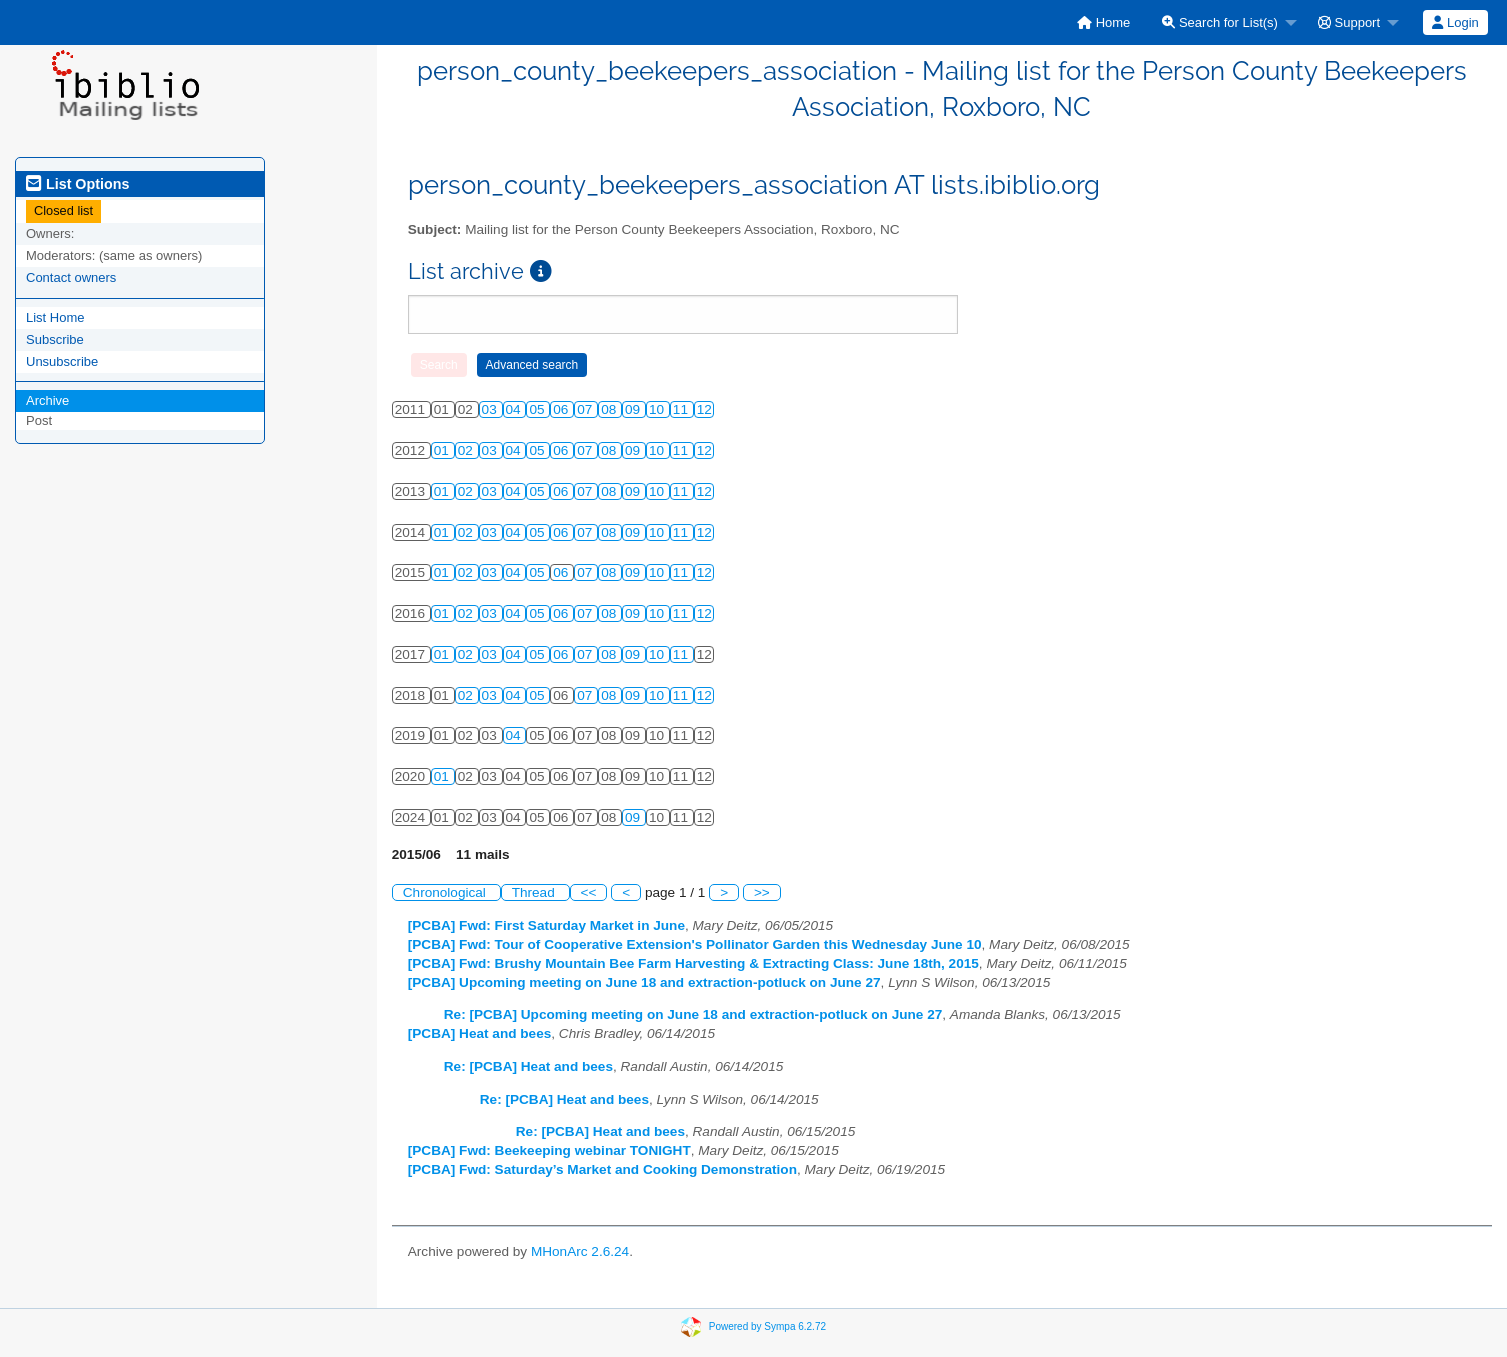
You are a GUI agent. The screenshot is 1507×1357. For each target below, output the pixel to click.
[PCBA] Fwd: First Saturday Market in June (546, 925)
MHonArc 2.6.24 (580, 1251)
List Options (77, 184)
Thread (535, 892)
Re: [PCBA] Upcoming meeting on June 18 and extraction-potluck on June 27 (693, 1014)
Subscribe (55, 339)
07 (586, 409)
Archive (47, 400)
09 (634, 409)
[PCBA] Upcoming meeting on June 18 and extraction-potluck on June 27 (644, 982)
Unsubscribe (62, 361)
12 (704, 409)
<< (589, 892)
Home (1103, 22)
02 (467, 450)
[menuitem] (1103, 22)
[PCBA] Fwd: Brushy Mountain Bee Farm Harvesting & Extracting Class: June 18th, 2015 (693, 963)
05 (538, 409)
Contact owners (71, 277)
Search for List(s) (1220, 22)
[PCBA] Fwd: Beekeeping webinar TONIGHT (549, 1150)
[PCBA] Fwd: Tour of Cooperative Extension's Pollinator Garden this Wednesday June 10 (695, 944)
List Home (55, 317)
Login (1455, 22)
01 (443, 450)
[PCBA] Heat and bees (480, 1033)
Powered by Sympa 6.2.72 (767, 1326)
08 (610, 409)
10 (658, 409)
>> (762, 892)
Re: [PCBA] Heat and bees (528, 1066)
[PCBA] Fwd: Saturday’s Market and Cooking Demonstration (602, 1169)
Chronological (446, 892)
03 (491, 409)
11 (682, 409)
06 (562, 409)
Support (1349, 22)
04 (515, 409)
